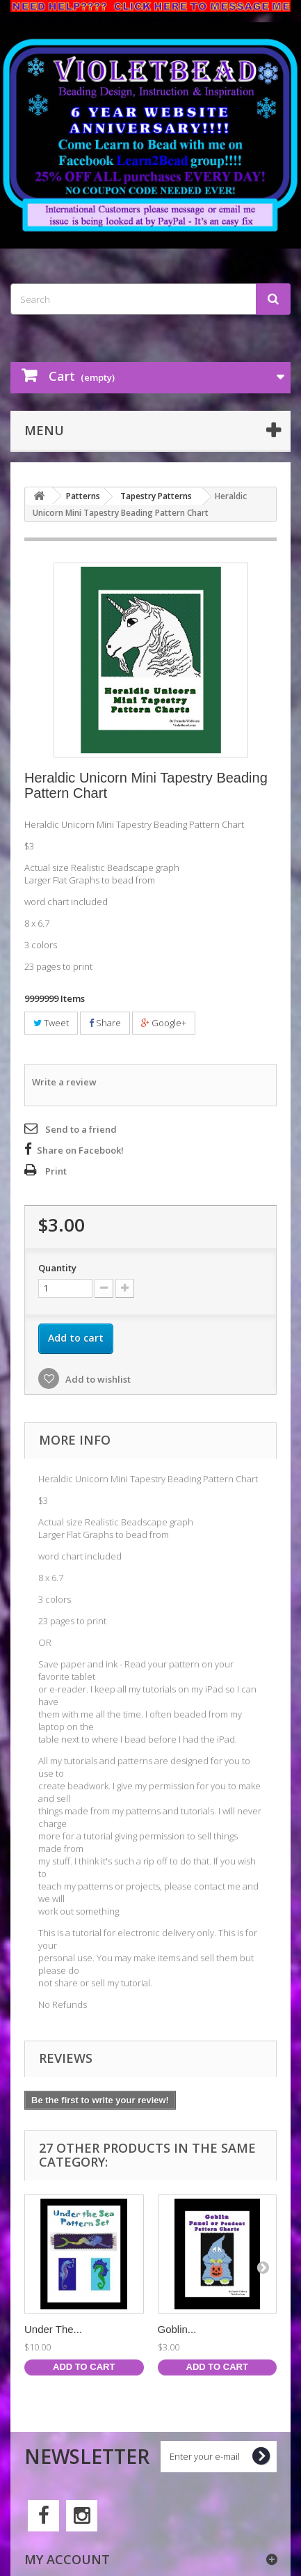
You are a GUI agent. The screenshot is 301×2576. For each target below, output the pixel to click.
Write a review (64, 1082)
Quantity (57, 1268)
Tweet (51, 1022)
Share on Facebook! (80, 1150)
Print (56, 1171)
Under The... (53, 2329)
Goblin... (177, 2329)
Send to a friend (81, 1129)
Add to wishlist (97, 1379)
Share (105, 1022)
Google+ (163, 1022)
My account (67, 2559)
